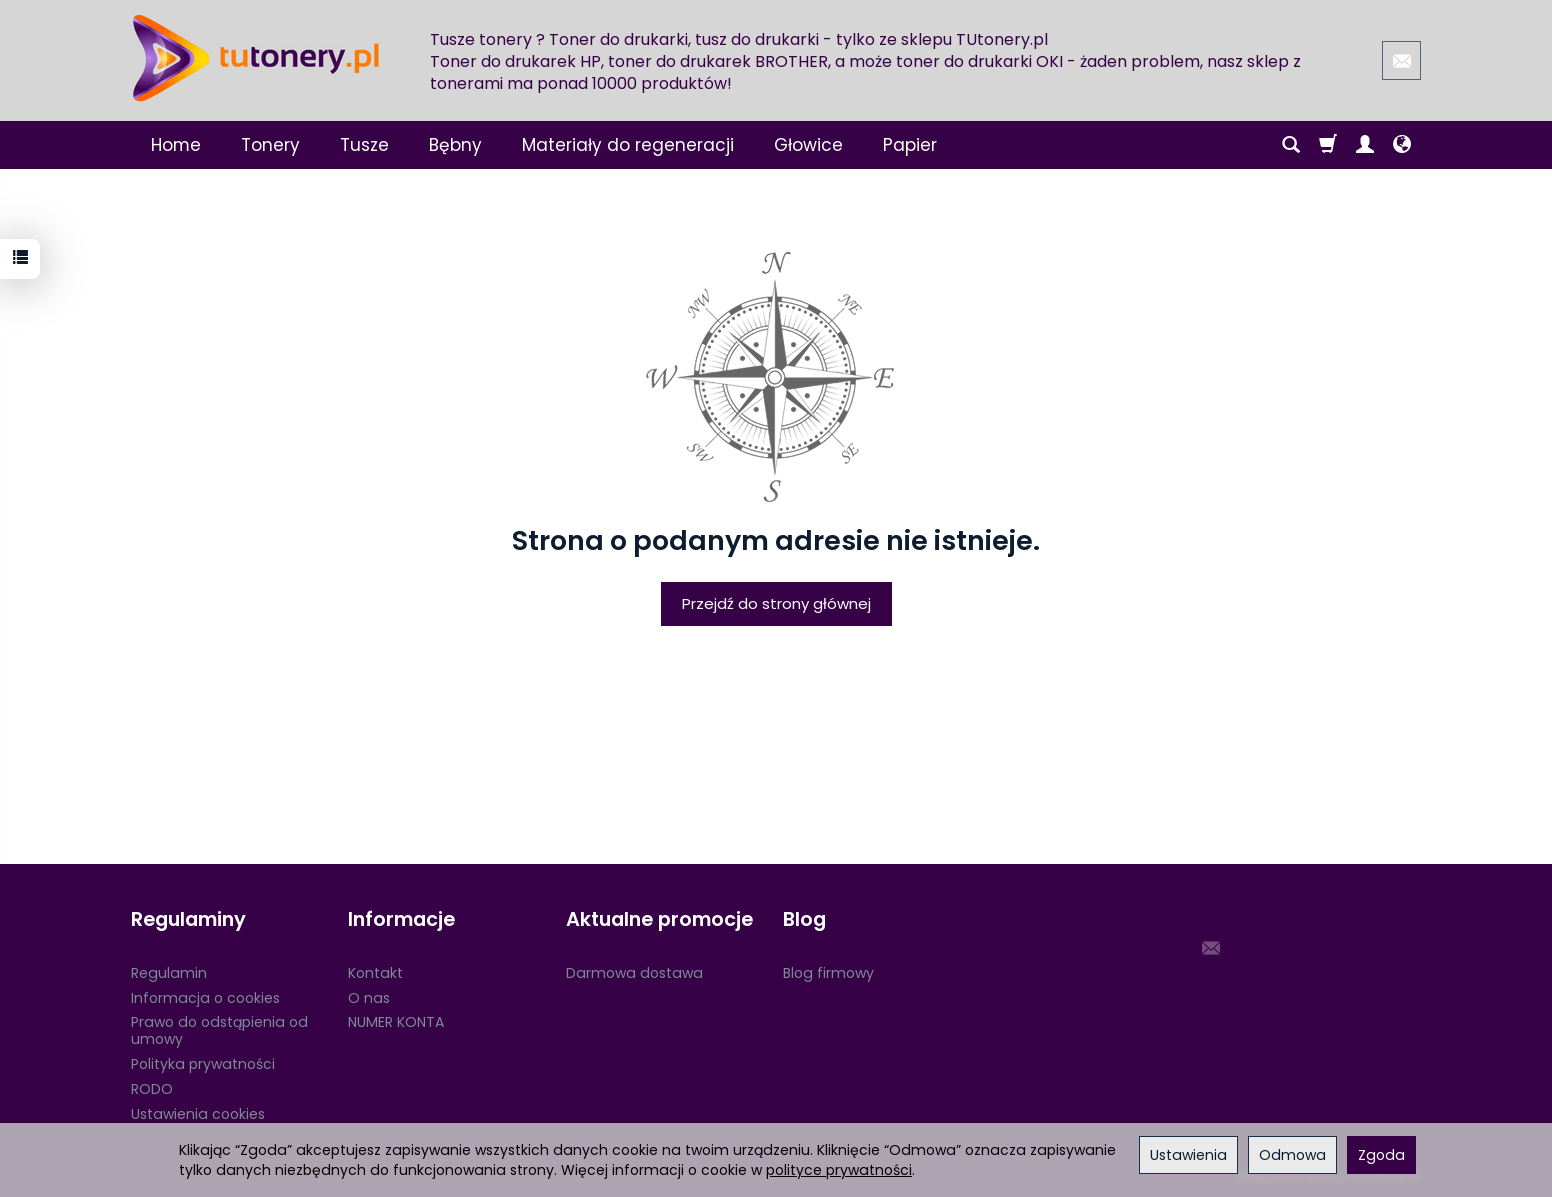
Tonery (270, 145)
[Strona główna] (256, 58)
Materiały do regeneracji (628, 145)
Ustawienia (1188, 1155)
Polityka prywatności (203, 1064)
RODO (152, 1089)
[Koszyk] (1328, 145)
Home (176, 145)
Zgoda (1381, 1155)
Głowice (808, 145)
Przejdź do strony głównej (776, 603)
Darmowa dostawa (634, 973)
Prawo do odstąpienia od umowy (219, 1030)
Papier (910, 145)
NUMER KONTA (396, 1022)
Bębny (455, 145)
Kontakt (375, 973)
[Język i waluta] (1402, 145)
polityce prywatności (839, 1170)
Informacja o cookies (205, 998)
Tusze (364, 145)
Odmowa (1292, 1155)
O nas (369, 998)
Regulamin (169, 973)
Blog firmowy (828, 973)
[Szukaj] (1291, 145)
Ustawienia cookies (198, 1114)
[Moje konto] (1365, 145)
